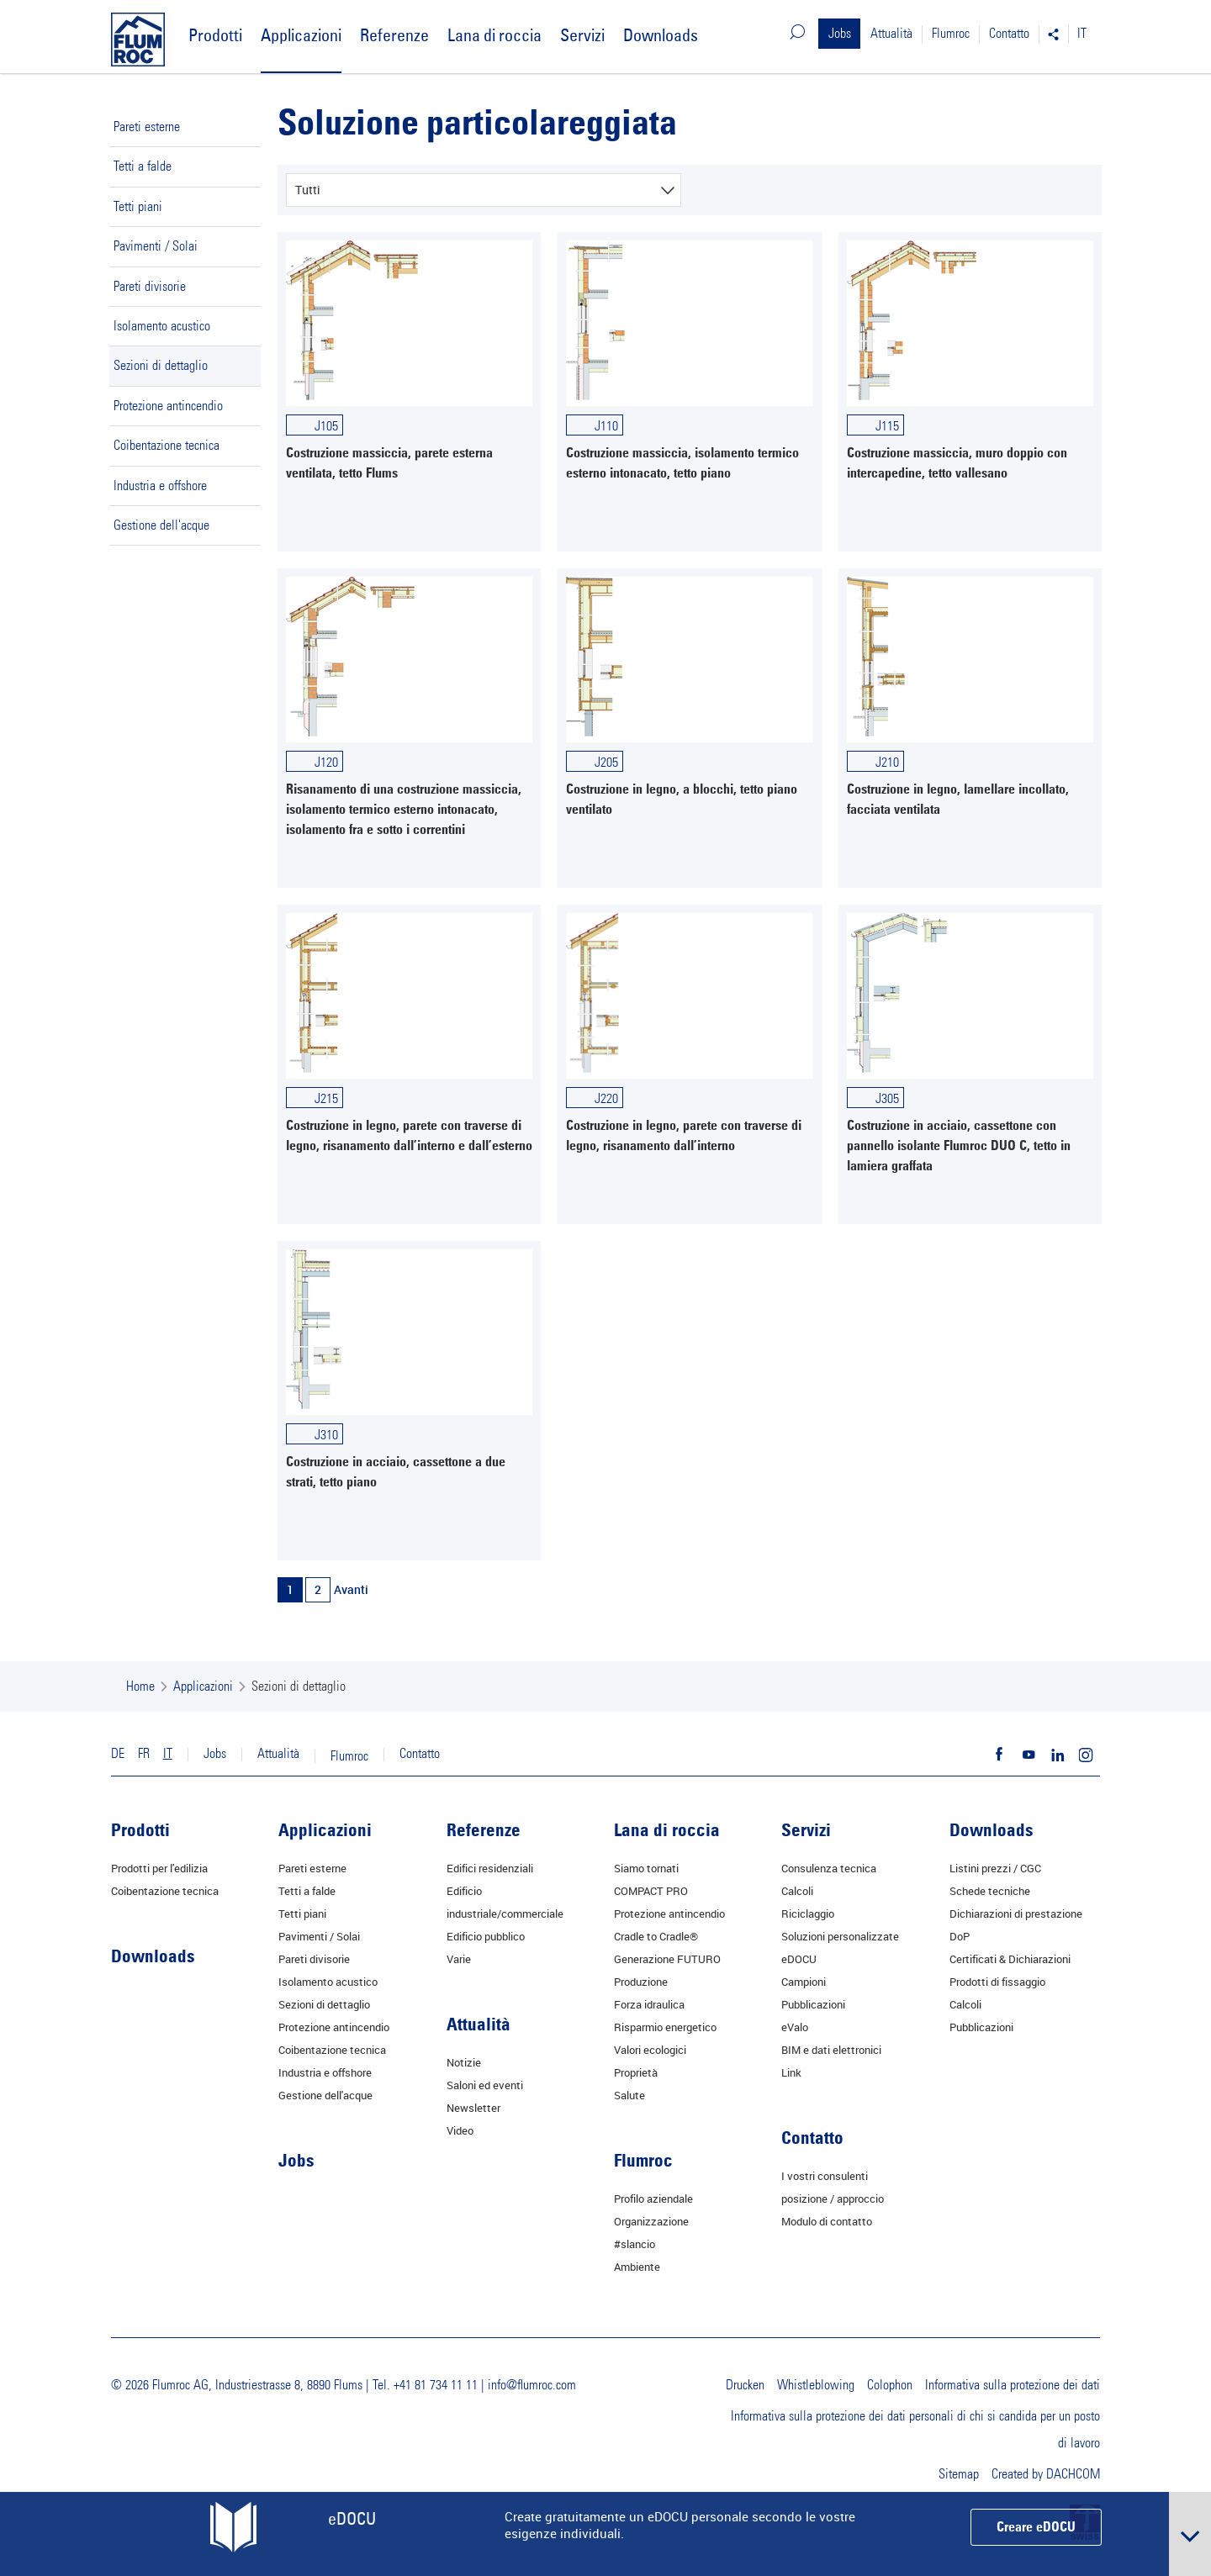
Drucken (745, 2385)
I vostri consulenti (824, 2175)
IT (1082, 33)
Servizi (582, 34)
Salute (629, 2095)
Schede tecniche (989, 1890)
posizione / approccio (832, 2198)
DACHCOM (1073, 2474)
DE (117, 1753)
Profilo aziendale (653, 2198)
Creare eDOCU (1036, 2528)
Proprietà (636, 2072)
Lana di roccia (494, 34)
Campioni (803, 1981)
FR (144, 1753)
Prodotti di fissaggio (997, 1981)
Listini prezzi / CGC (995, 1868)
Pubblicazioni (813, 2004)
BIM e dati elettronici (831, 2049)
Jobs (839, 33)
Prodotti (215, 34)
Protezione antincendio (168, 406)
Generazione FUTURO (667, 1958)
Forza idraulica (649, 2004)
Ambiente (637, 2266)
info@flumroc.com (532, 2385)
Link (791, 2072)
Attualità (891, 33)
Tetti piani (138, 207)
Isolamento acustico (162, 326)
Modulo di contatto (826, 2221)
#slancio (634, 2243)
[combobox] (483, 190)
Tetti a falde (143, 166)
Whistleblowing (815, 2385)
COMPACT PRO (651, 1890)
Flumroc (951, 33)
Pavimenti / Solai (156, 246)
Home (140, 1686)
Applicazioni (301, 34)
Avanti (351, 1589)
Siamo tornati (646, 1868)
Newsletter (473, 2107)
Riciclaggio (807, 1913)
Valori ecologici (650, 2049)
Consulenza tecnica (828, 1868)
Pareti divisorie (150, 286)
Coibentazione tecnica (166, 445)
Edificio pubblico (486, 1936)
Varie (459, 1958)
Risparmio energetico (665, 2027)
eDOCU (799, 1958)
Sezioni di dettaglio (161, 365)
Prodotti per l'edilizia (159, 1868)
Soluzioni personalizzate (840, 1936)
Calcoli (797, 1890)
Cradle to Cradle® (656, 1936)
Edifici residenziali (490, 1868)
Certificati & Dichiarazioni (1010, 1958)
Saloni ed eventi (485, 2085)
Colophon (889, 2385)
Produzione (641, 1981)
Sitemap (959, 2474)
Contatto (1009, 33)
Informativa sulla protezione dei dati (1012, 2385)
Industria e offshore (160, 486)
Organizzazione (651, 2221)
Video (460, 2130)
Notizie (464, 2062)
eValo (794, 2027)
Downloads (660, 34)
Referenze (394, 34)
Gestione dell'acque (161, 525)
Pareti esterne (147, 127)
